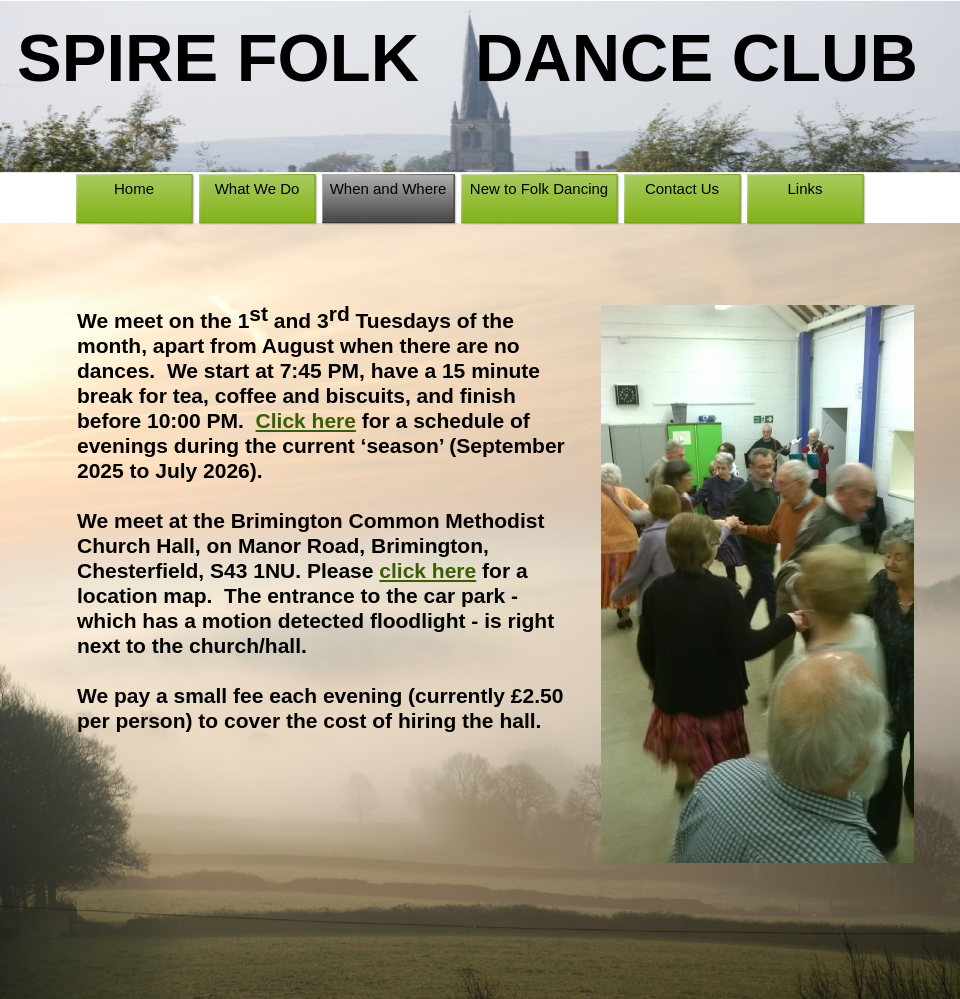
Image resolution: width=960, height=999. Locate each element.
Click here (306, 420)
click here (427, 570)
